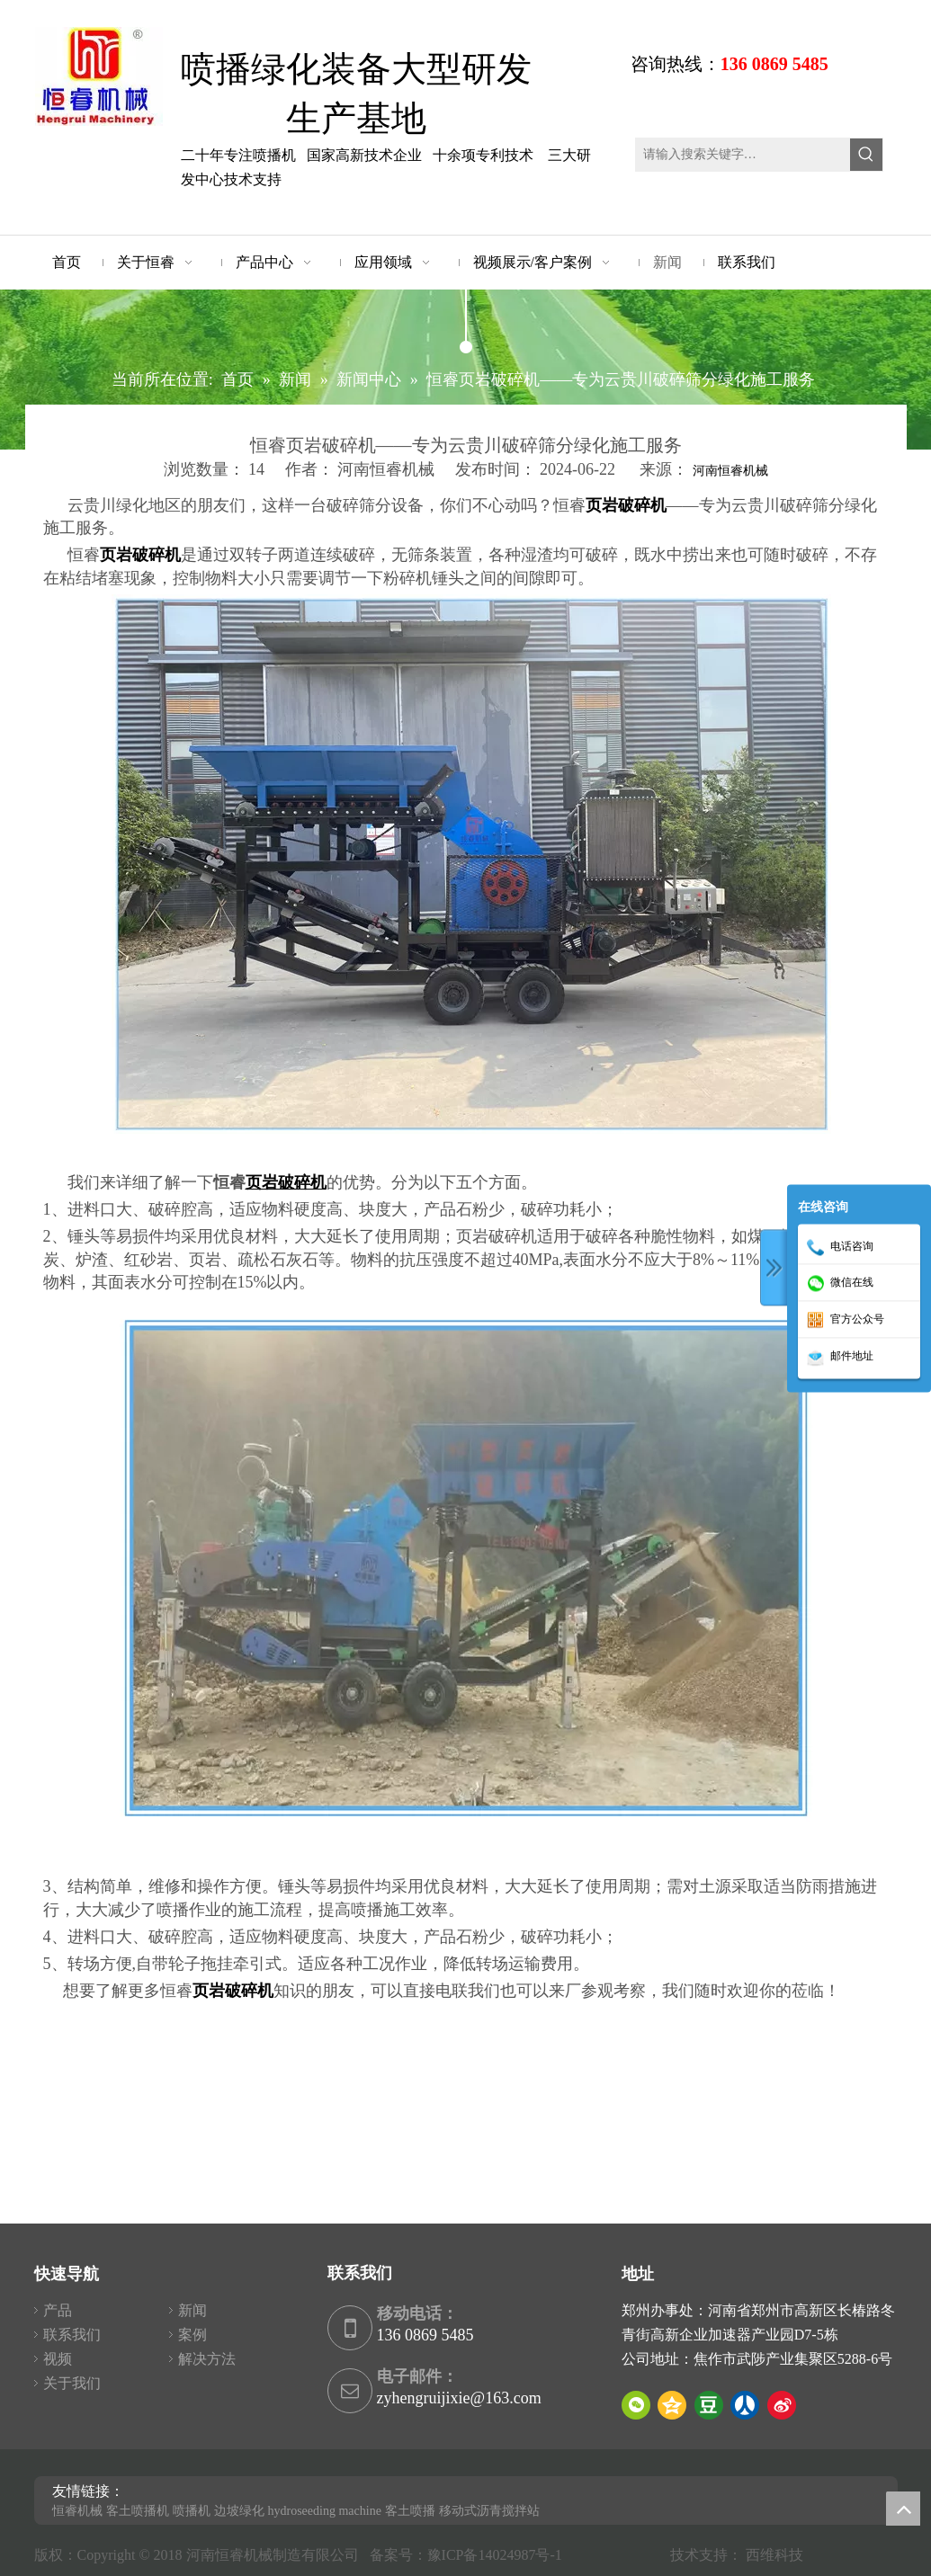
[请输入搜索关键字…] (743, 154)
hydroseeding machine (324, 2511)
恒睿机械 (77, 2511)
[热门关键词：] (866, 154)
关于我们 (72, 2383)
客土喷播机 (137, 2511)
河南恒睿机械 (730, 470)
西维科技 (774, 2555)
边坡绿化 (239, 2511)
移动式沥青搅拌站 (489, 2511)
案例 (192, 2334)
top (903, 2508)
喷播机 (191, 2511)
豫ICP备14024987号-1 (498, 2555)
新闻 (192, 2310)
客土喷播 (410, 2511)
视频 (57, 2359)
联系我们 (72, 2334)
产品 (57, 2310)
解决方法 (207, 2359)
